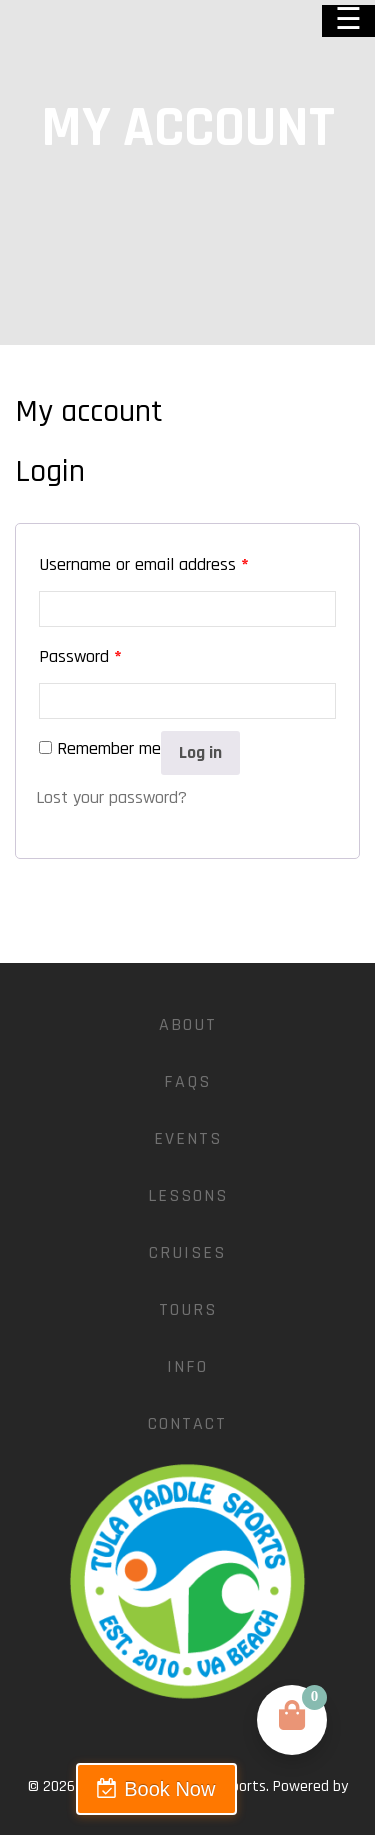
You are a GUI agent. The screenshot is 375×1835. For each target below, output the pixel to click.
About (188, 1024)
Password (80, 656)
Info (187, 1366)
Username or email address (144, 564)
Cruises (187, 1252)
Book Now (169, 1789)
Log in (200, 752)
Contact (187, 1423)
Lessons (188, 1195)
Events (188, 1138)
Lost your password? (111, 797)
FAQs (187, 1081)
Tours (188, 1309)
